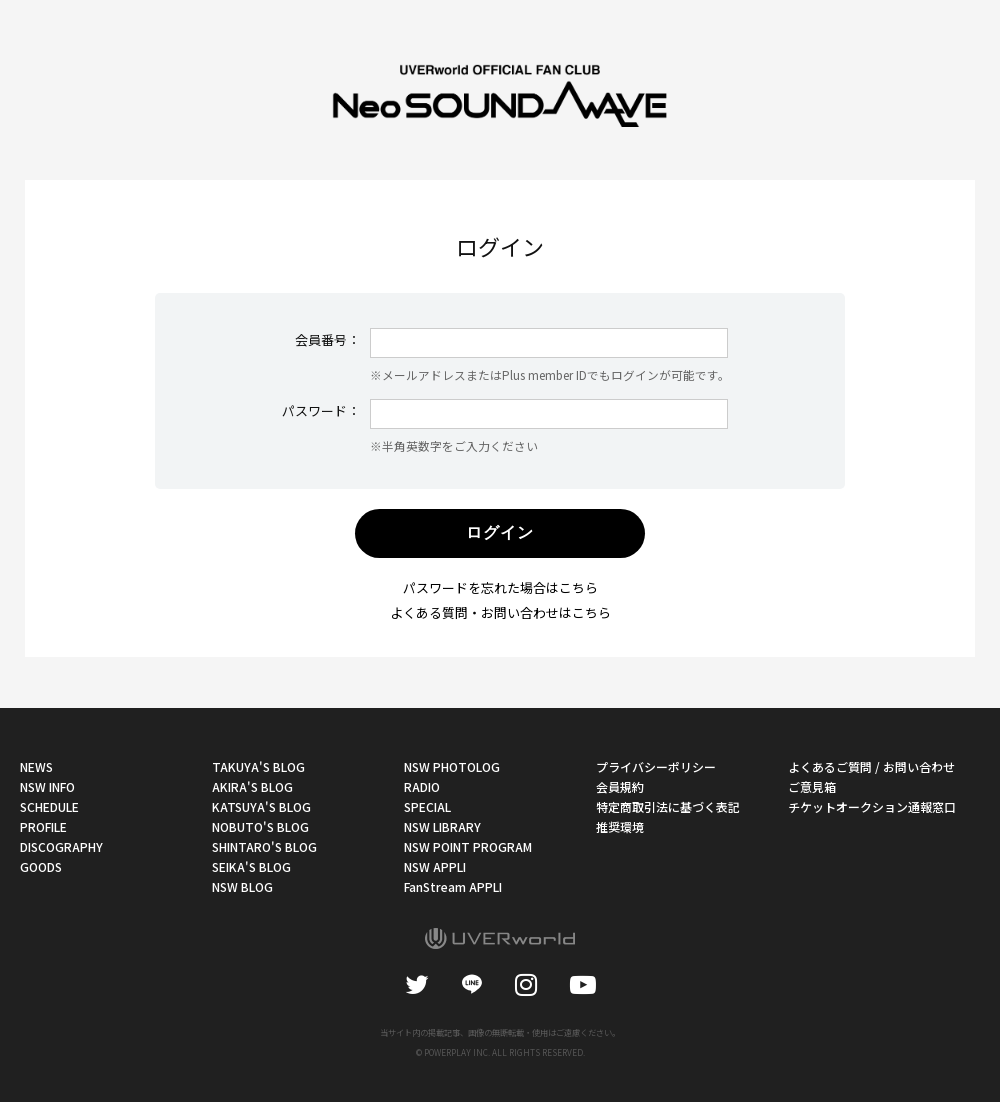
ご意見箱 (812, 786)
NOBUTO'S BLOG (260, 826)
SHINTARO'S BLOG (264, 846)
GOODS (41, 866)
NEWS (36, 766)
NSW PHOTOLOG (452, 766)
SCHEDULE (49, 806)
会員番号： (327, 339)
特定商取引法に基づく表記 (668, 806)
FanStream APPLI (453, 886)
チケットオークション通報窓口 (872, 806)
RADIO (422, 786)
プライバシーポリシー (656, 766)
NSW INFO (47, 786)
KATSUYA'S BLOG (261, 806)
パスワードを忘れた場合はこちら (500, 587)
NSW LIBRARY (442, 826)
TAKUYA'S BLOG (258, 766)
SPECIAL (427, 806)
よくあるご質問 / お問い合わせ (871, 766)
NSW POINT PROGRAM (468, 846)
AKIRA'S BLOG (252, 786)
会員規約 (620, 786)
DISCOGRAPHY (61, 846)
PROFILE (43, 826)
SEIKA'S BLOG (251, 866)
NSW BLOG (242, 886)
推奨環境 (620, 826)
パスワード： (321, 410)
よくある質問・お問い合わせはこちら (500, 612)
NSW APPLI (435, 866)
